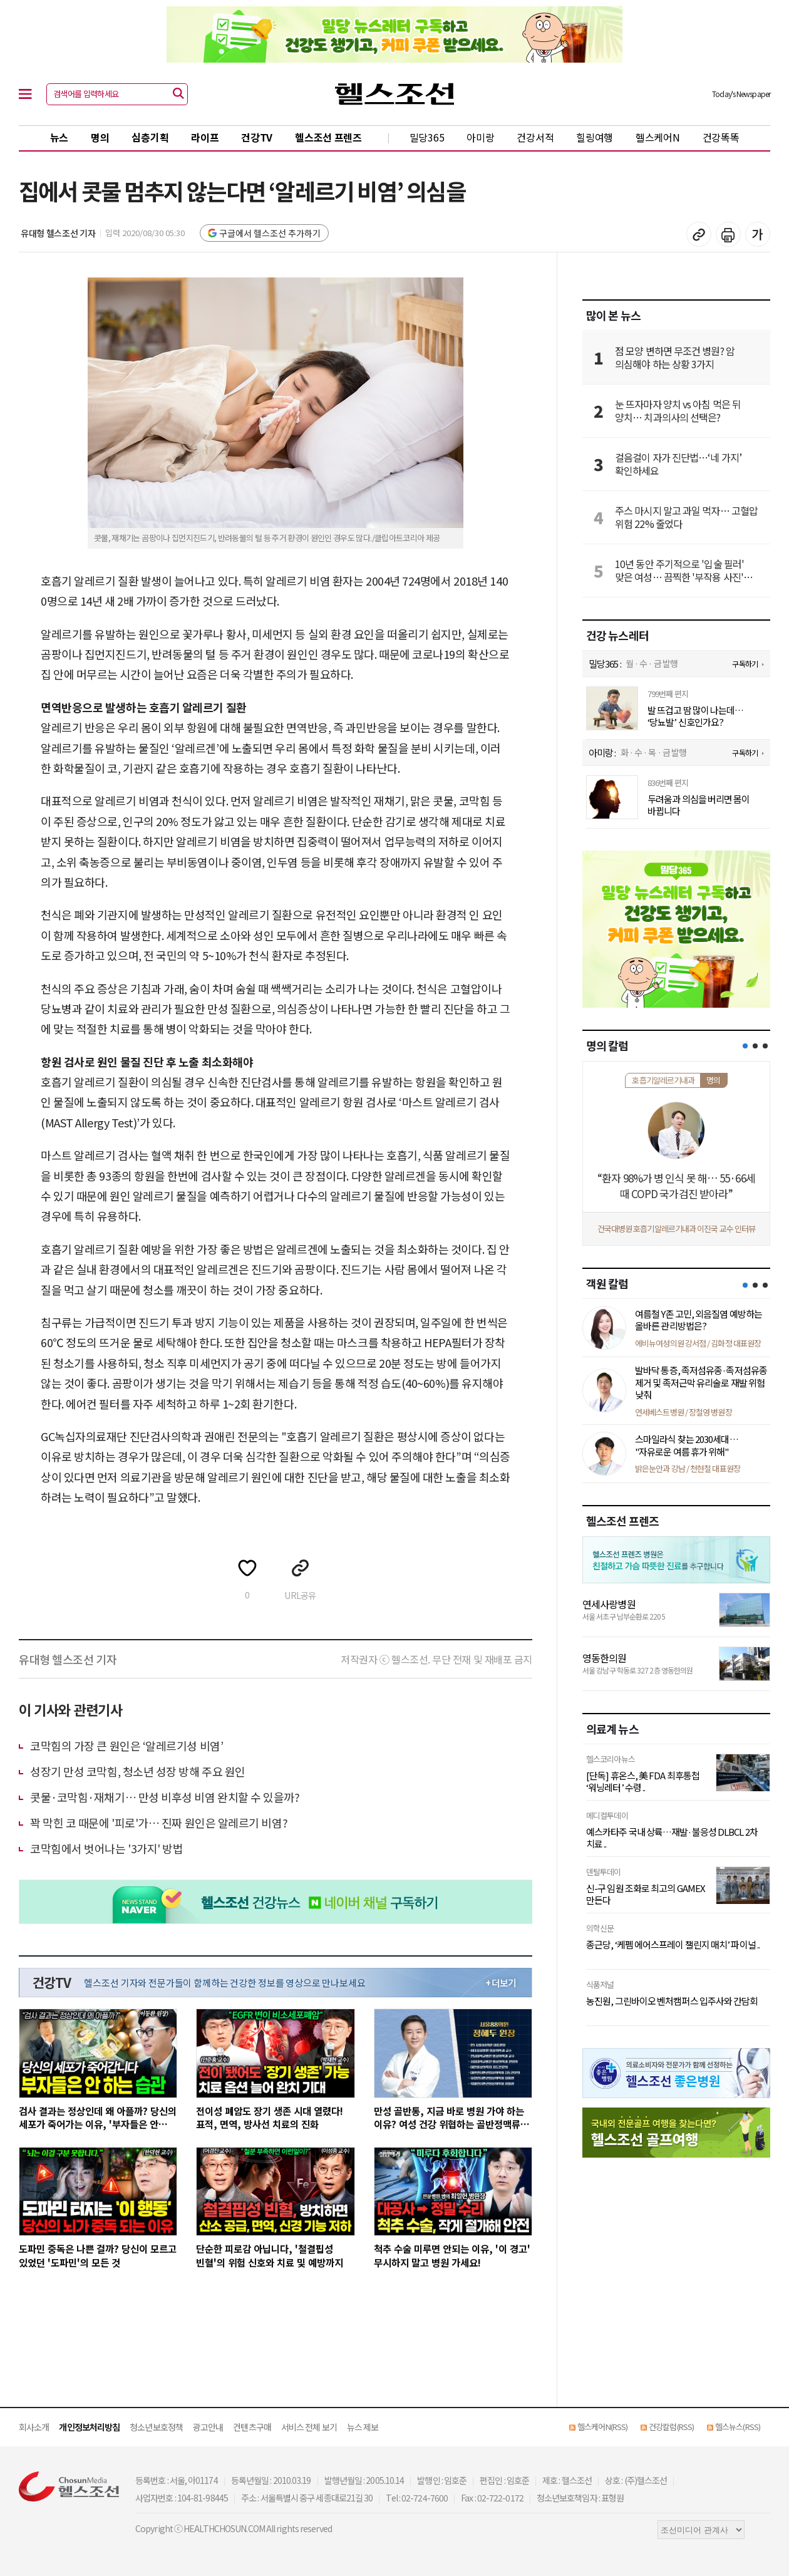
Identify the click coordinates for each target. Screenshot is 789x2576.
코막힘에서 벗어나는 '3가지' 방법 (106, 1848)
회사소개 (34, 2427)
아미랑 (480, 137)
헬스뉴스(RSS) (737, 2427)
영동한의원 (604, 1658)
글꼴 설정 (757, 234)
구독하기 (744, 663)
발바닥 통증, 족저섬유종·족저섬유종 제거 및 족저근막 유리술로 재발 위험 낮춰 (701, 1382)
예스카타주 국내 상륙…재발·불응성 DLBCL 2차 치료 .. (672, 1838)
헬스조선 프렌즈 (328, 137)
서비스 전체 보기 (309, 2427)
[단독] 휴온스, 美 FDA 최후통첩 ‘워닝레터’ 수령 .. (642, 1781)
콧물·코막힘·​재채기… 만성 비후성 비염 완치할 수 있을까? (165, 1797)
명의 (100, 137)
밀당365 (427, 137)
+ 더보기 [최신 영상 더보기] (501, 1983)
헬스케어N (658, 137)
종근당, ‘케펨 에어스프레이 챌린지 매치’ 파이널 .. (673, 1944)
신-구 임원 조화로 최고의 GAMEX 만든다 (645, 1894)
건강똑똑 (721, 137)
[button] (745, 1045)
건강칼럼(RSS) (671, 2427)
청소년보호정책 (156, 2427)
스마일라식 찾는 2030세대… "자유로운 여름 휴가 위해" (686, 1445)
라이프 (205, 137)
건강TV (256, 137)
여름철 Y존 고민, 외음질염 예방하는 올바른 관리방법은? (698, 1320)
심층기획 (150, 137)
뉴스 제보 (363, 2427)
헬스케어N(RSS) (602, 2427)
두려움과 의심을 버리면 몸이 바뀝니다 (698, 805)
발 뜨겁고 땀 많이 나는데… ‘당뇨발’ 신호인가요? (695, 716)
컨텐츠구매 (252, 2427)
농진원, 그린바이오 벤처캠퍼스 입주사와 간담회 (672, 2001)
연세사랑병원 (609, 1604)
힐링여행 (594, 137)
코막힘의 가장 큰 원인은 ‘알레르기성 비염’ (126, 1745)
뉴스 (59, 137)
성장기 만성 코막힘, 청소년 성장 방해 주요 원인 (137, 1771)
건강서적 (535, 137)
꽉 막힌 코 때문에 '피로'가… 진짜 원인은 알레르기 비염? (158, 1822)
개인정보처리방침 (89, 2427)
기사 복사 (698, 234)
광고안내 (208, 2427)
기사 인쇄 (728, 234)
